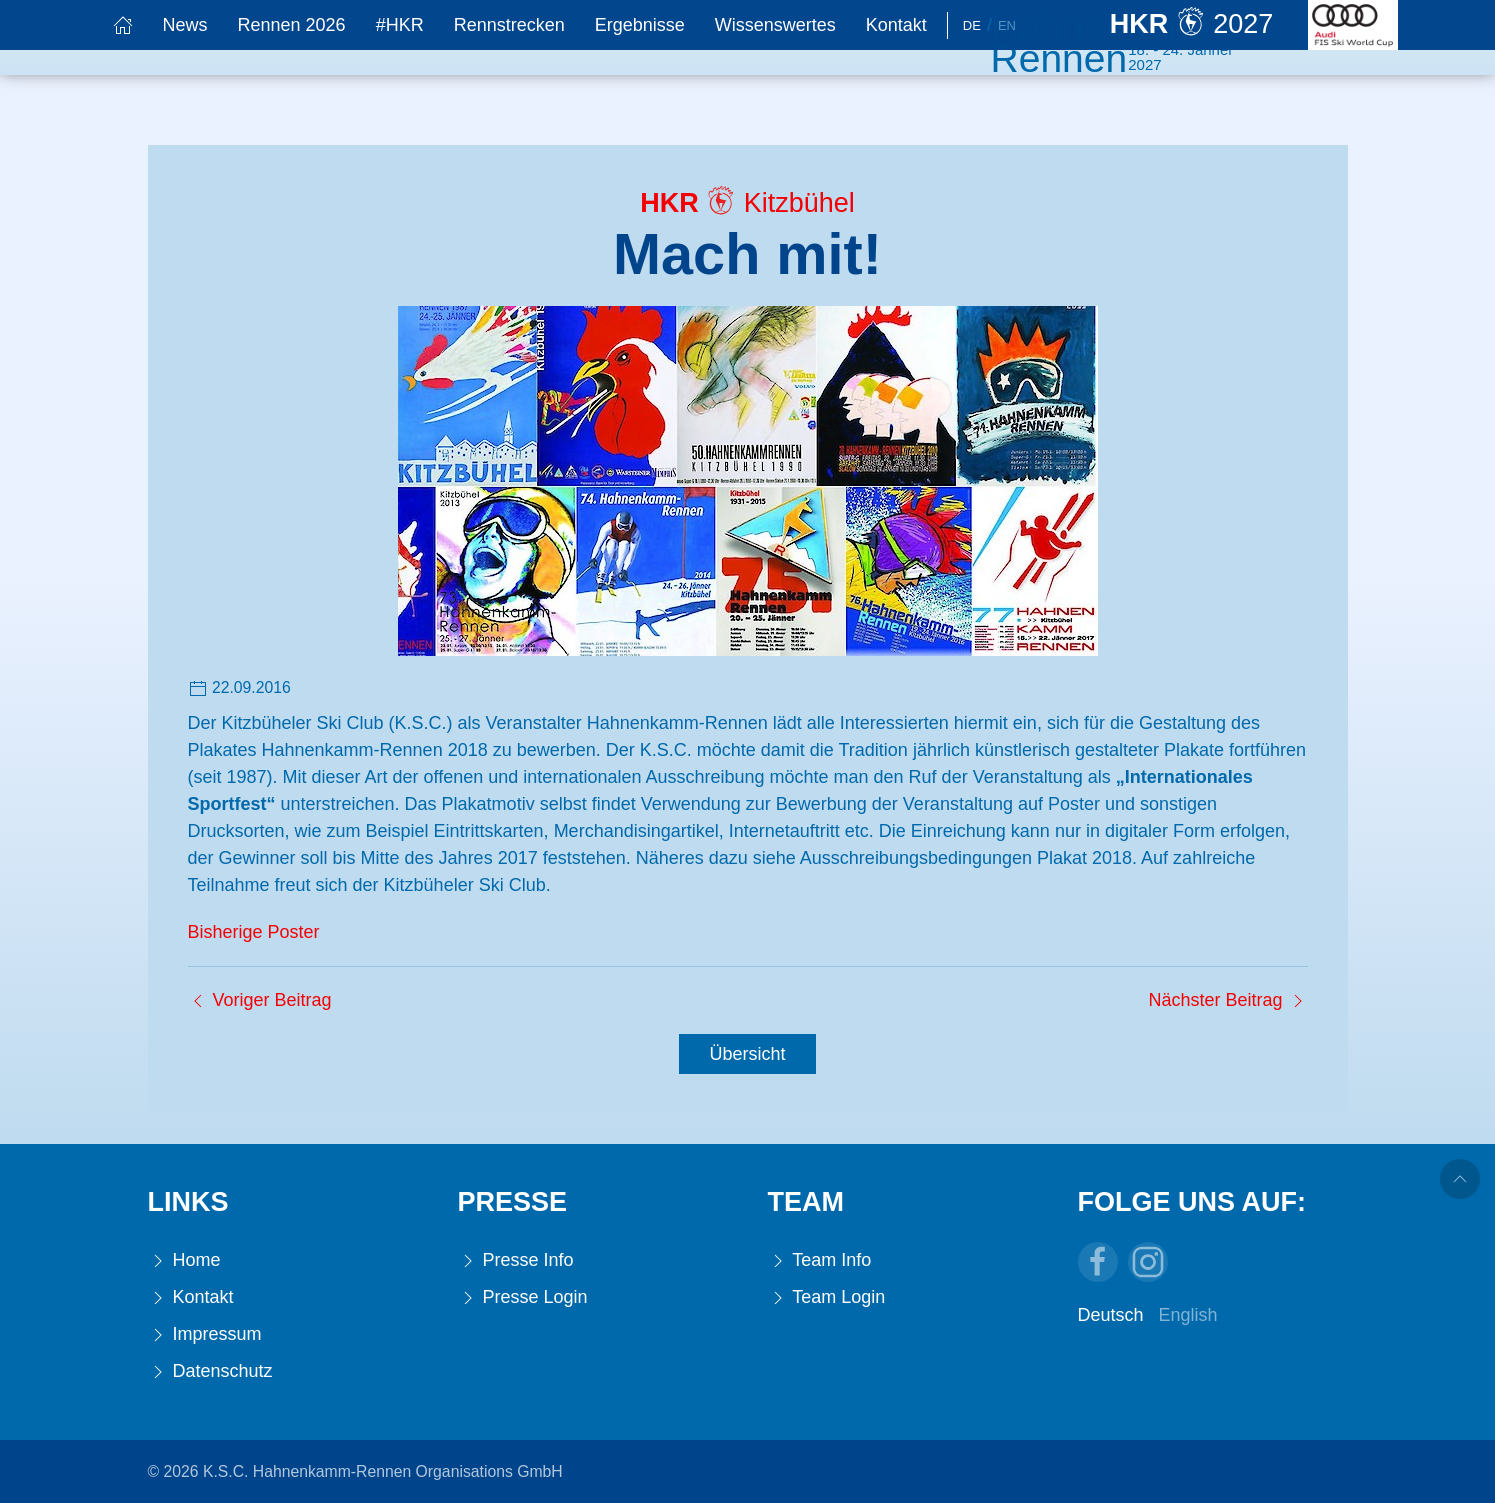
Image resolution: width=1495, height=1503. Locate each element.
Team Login (827, 1297)
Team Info (820, 1260)
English (1188, 1315)
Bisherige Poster (254, 932)
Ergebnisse (640, 25)
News (185, 25)
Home (184, 1260)
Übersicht (747, 1054)
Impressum (205, 1334)
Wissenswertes (775, 25)
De (972, 25)
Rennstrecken (509, 25)
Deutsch (1111, 1315)
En (1007, 25)
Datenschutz (210, 1371)
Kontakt (896, 25)
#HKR (400, 25)
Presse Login (523, 1297)
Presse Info (516, 1260)
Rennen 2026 (292, 25)
